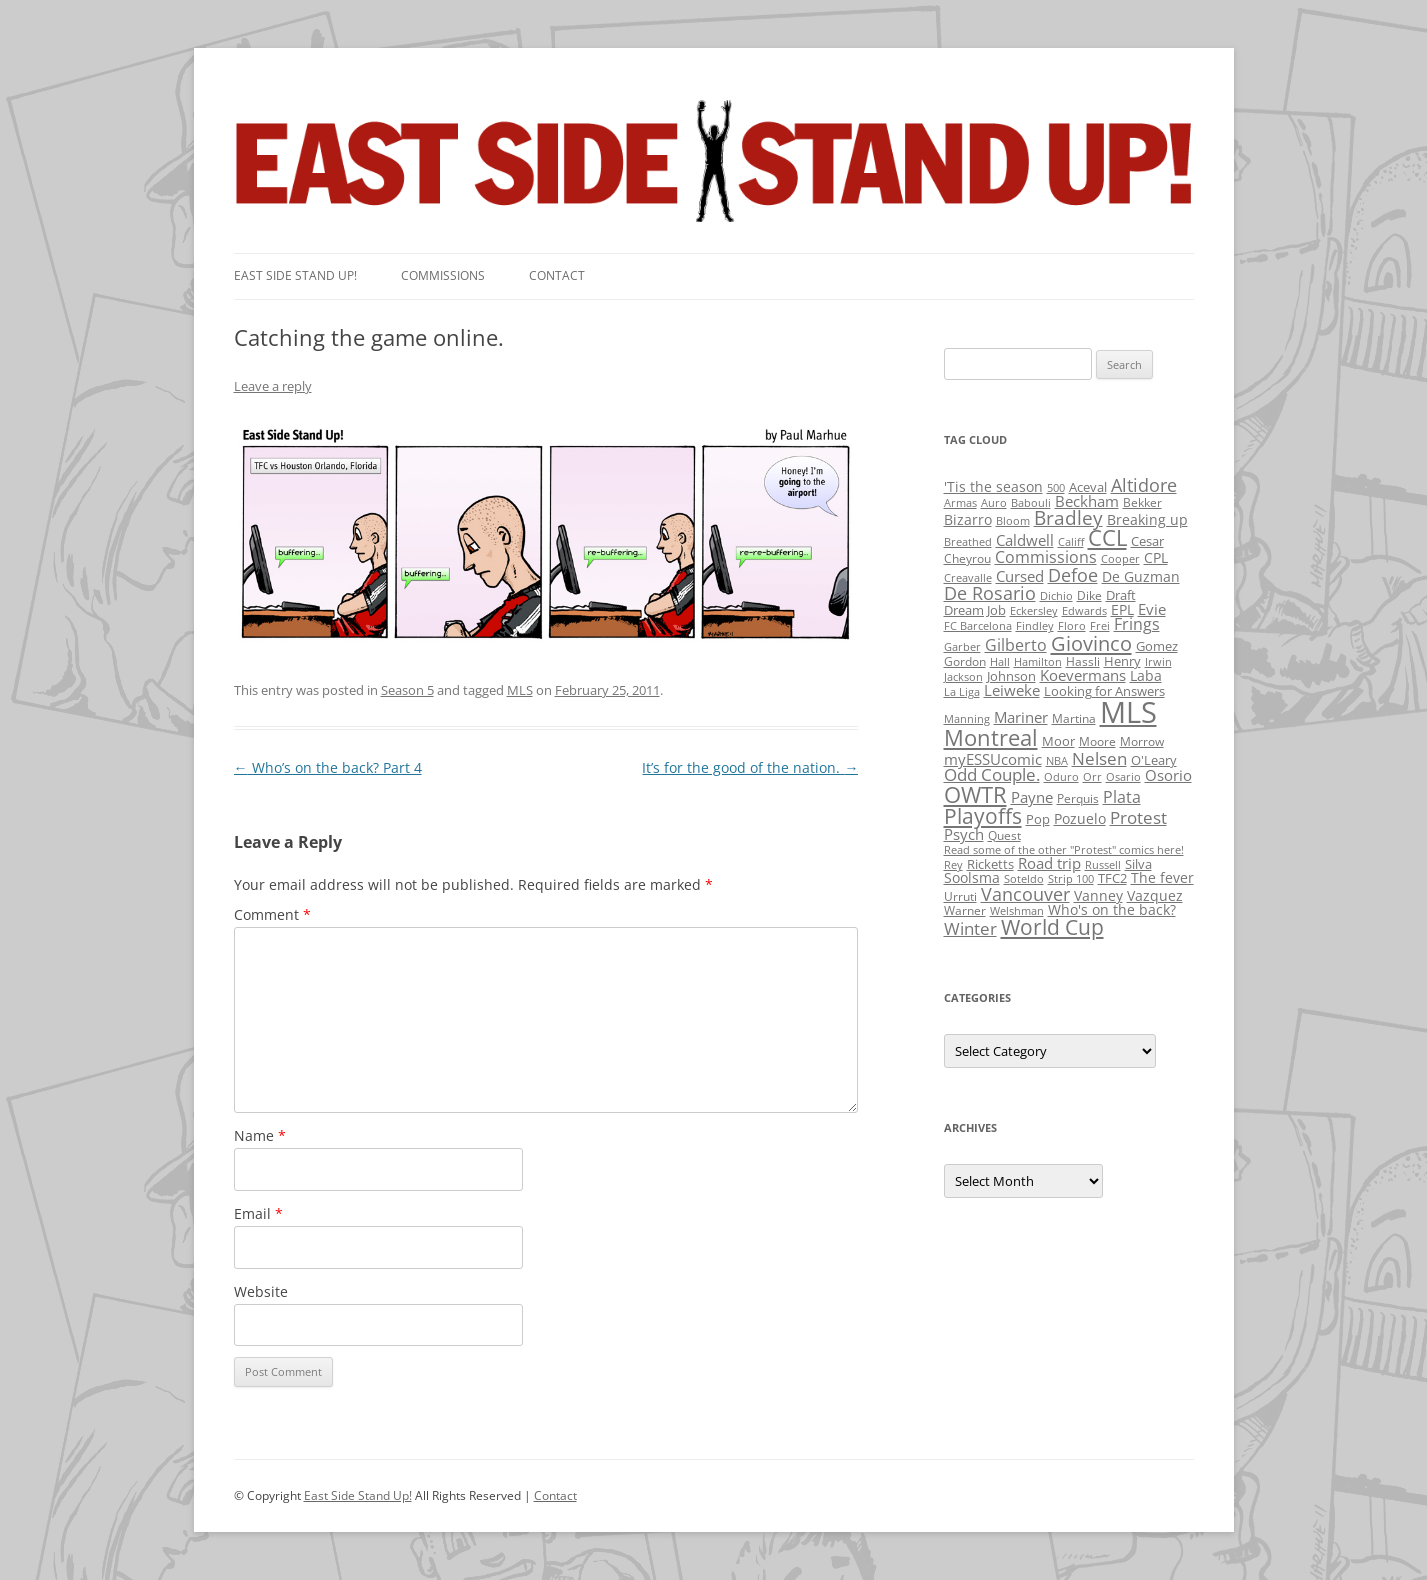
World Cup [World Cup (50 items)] (1052, 927)
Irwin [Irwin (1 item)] (1158, 662)
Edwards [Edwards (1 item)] (1084, 611)
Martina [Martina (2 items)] (1074, 718)
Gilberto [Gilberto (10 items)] (1016, 645)
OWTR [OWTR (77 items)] (975, 794)
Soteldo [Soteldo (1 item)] (1024, 879)
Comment (272, 914)
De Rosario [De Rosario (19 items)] (990, 593)
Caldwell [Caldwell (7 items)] (1025, 540)
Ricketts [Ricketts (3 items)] (990, 864)
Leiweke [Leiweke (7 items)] (1012, 690)
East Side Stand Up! (358, 1495)
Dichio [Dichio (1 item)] (1056, 596)
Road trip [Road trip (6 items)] (1049, 863)
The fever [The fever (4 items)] (1162, 877)
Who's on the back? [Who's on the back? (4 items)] (1112, 909)
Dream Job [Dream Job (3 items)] (975, 610)
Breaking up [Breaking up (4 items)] (1147, 519)
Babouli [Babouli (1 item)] (1031, 503)
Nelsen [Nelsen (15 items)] (1099, 758)
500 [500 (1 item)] (1056, 488)
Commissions (443, 275)
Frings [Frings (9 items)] (1137, 624)
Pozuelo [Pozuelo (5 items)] (1080, 818)
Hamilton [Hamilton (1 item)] (1038, 662)
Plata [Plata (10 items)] (1122, 797)
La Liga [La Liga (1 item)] (962, 692)
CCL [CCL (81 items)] (1107, 537)
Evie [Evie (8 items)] (1152, 609)
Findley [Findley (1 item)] (1035, 626)
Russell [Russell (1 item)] (1103, 865)
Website (261, 1291)
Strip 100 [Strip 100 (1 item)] (1071, 879)
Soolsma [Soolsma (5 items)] (972, 877)
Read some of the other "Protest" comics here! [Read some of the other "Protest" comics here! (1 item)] (1064, 850)
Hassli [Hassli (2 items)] (1083, 661)
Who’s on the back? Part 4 (328, 767)
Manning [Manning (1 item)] (967, 719)
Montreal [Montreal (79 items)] (991, 737)
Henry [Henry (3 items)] (1122, 661)
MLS (520, 690)
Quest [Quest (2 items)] (1004, 835)
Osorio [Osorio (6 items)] (1168, 775)
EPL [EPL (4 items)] (1122, 609)
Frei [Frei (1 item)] (1100, 626)
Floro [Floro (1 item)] (1072, 626)
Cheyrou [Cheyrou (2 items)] (967, 558)
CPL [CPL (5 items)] (1156, 557)
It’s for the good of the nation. (750, 767)
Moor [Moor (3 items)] (1058, 741)
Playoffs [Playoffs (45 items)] (983, 816)
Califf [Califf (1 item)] (1071, 542)
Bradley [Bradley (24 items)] (1068, 517)
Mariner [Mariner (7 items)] (1021, 717)
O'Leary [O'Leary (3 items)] (1154, 760)
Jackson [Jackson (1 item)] (963, 677)
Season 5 (407, 690)
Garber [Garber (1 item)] (962, 647)
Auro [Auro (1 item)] (994, 503)
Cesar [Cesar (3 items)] (1147, 541)
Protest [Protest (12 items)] (1138, 817)
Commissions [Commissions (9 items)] (1046, 557)
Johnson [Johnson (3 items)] (1011, 676)
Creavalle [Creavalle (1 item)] (968, 578)
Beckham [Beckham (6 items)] (1087, 501)
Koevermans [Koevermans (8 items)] (1083, 675)
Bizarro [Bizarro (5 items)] (968, 519)
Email (258, 1213)
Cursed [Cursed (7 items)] (1020, 576)
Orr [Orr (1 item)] (1092, 777)
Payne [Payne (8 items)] (1032, 797)
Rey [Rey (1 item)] (953, 865)
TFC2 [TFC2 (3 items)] (1112, 878)
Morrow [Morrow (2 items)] (1142, 741)
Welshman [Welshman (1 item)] (1017, 911)
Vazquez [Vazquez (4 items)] (1155, 895)
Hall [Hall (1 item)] (1000, 662)
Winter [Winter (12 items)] (970, 928)
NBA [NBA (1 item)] (1057, 761)
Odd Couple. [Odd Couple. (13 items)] (992, 774)
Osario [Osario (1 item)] (1123, 777)
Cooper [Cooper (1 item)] (1120, 559)
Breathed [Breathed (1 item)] (968, 542)
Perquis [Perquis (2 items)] (1078, 798)
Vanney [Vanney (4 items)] (1098, 895)
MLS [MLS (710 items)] (1128, 712)
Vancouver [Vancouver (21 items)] (1025, 893)
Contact (557, 275)
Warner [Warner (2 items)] (965, 910)
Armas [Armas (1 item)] (960, 503)
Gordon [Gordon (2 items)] (965, 661)
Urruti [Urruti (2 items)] (960, 896)
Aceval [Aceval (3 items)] (1088, 487)
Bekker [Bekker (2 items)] (1142, 502)
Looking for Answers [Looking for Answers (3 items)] (1104, 691)
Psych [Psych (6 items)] (964, 834)
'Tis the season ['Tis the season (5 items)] (993, 486)
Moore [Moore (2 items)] (1097, 741)
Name (260, 1135)
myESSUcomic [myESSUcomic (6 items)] (993, 759)
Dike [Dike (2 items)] (1089, 595)
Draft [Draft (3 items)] (1121, 595)
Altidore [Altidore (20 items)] (1144, 485)
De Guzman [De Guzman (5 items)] (1141, 576)
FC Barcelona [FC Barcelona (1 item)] (978, 626)
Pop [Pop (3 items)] (1038, 819)
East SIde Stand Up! (295, 275)
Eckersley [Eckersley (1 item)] (1034, 611)
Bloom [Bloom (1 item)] (1013, 521)
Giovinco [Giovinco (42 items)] (1091, 643)
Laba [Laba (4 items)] (1146, 675)
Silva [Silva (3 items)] (1138, 864)
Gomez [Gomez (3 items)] (1157, 646)
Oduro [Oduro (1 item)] (1061, 777)
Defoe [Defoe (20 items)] (1073, 575)
